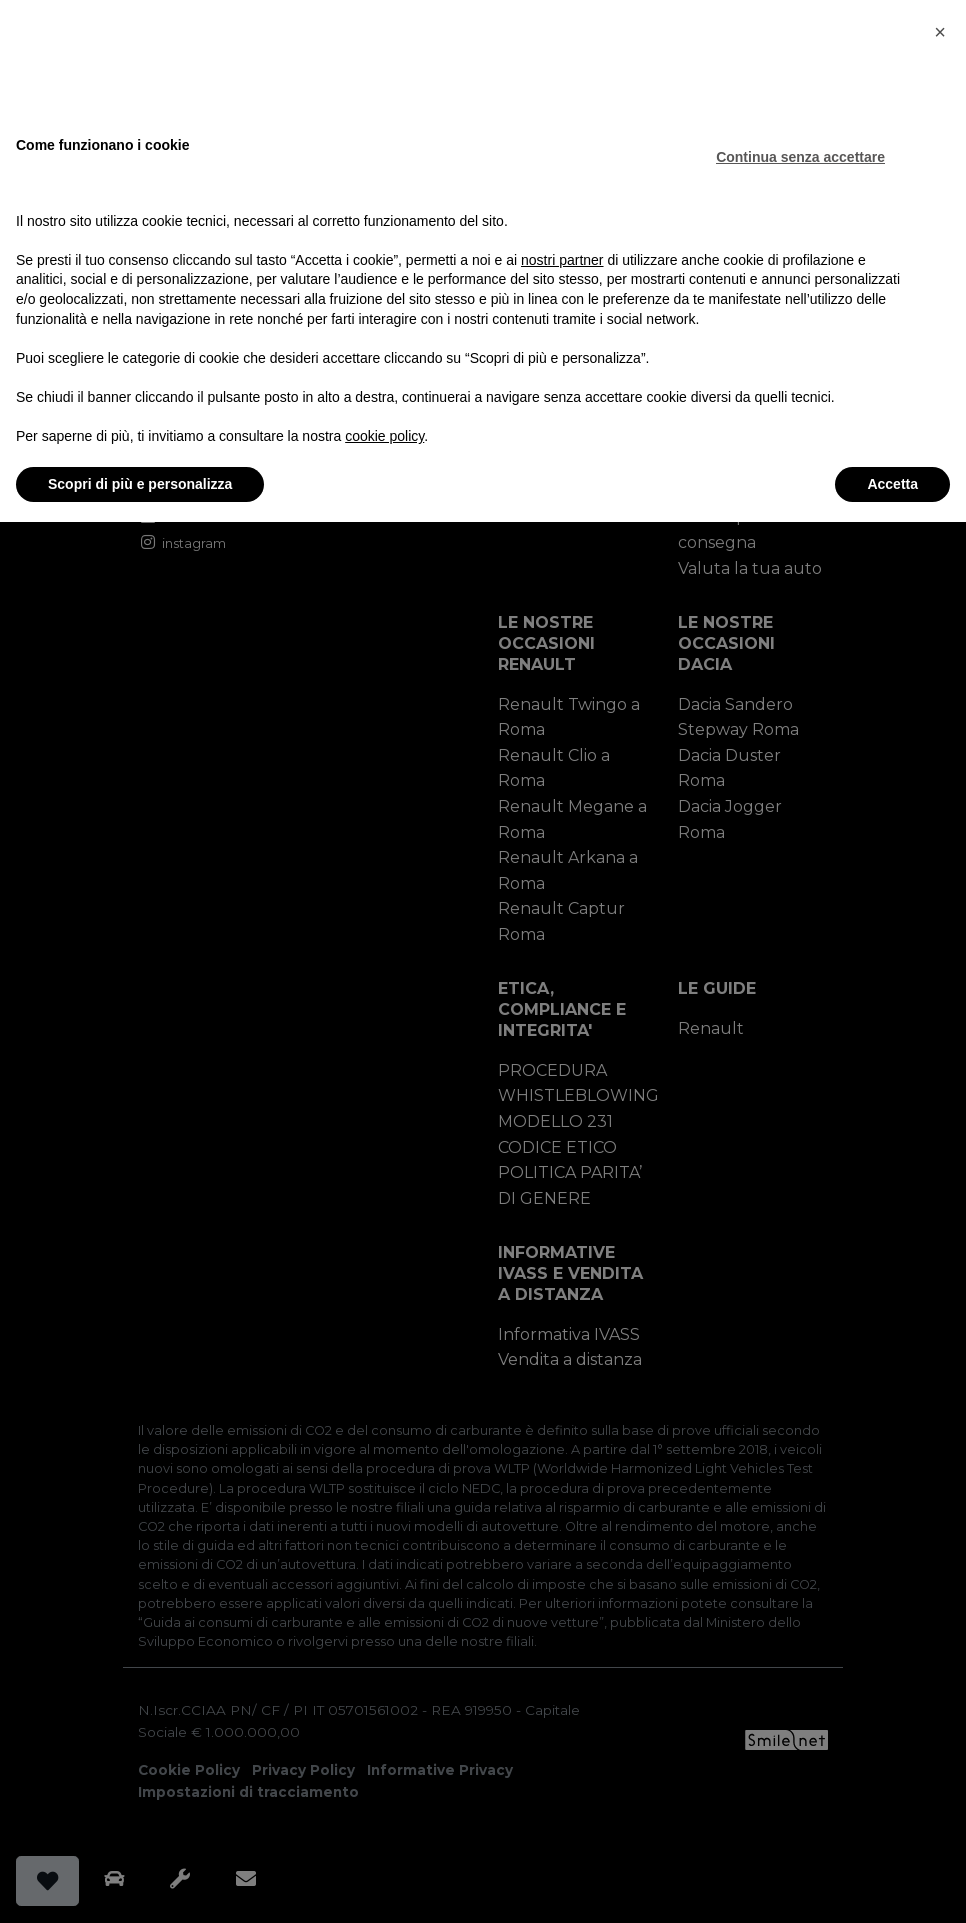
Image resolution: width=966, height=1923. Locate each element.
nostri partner (562, 259)
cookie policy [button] (384, 436)
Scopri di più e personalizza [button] (140, 483)
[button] (940, 32)
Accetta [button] (892, 483)
